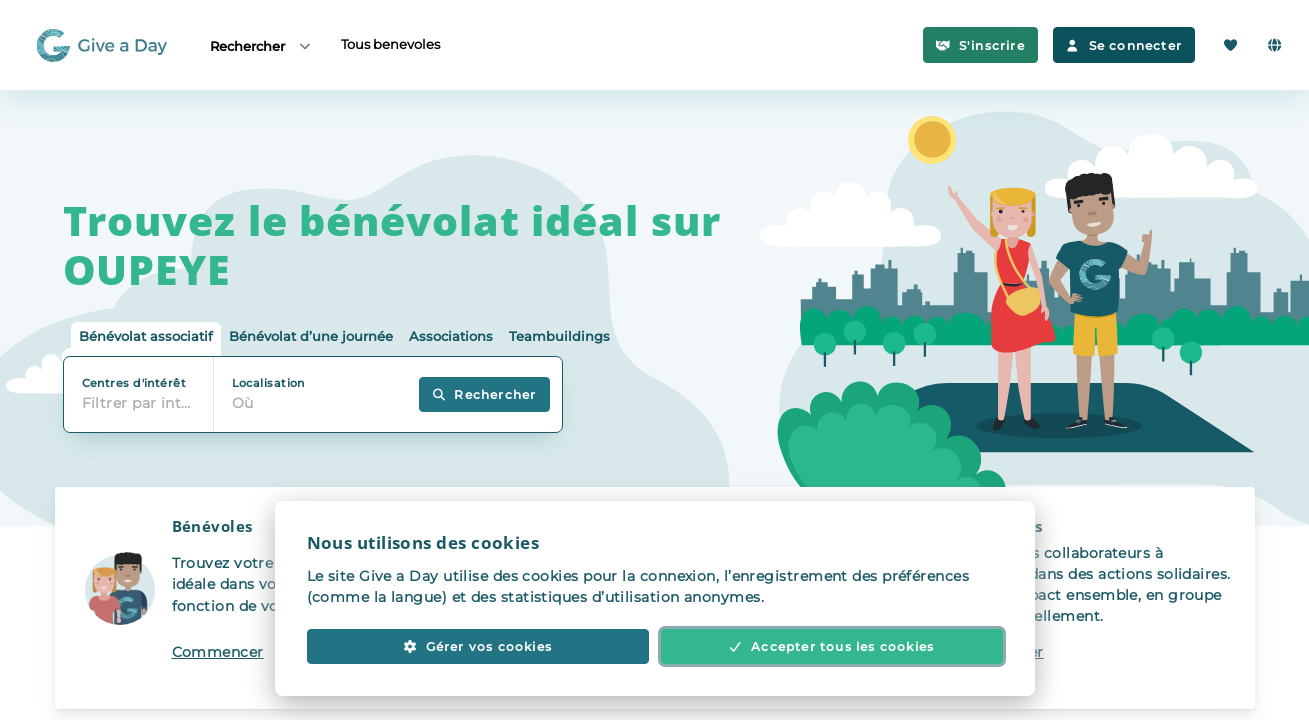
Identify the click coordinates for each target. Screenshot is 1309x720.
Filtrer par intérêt (143, 403)
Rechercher (261, 45)
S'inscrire (980, 45)
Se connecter (1124, 45)
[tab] (146, 339)
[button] (265, 598)
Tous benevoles (390, 44)
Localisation (268, 383)
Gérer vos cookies (477, 646)
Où (243, 403)
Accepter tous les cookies (832, 646)
